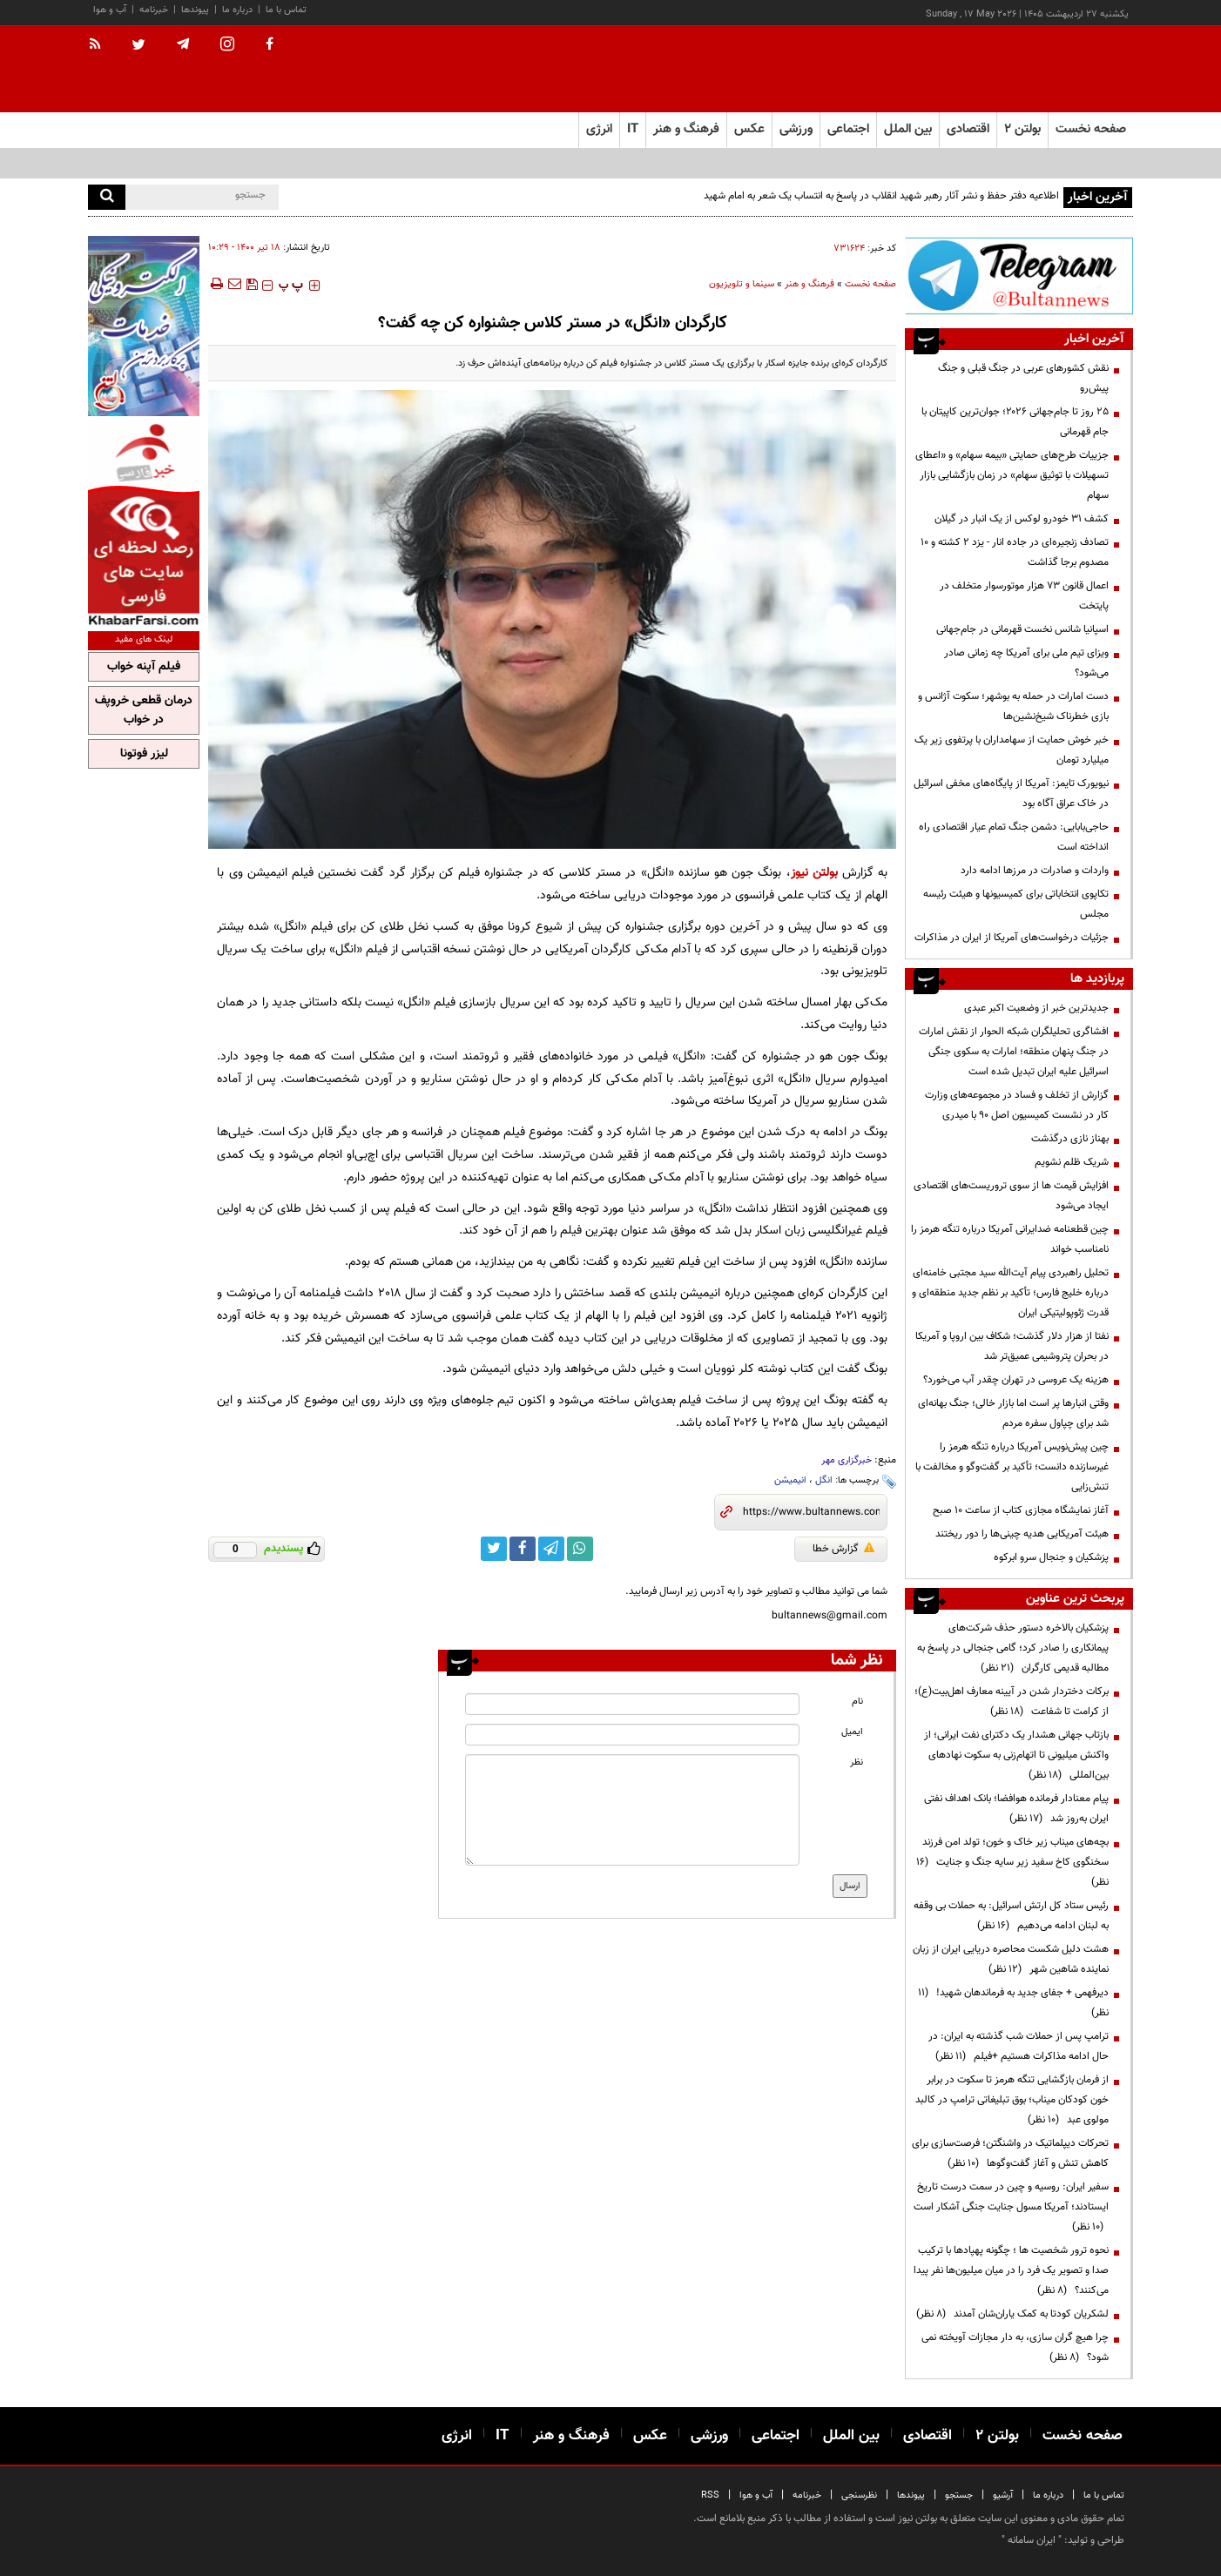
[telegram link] (551, 1549)
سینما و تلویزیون (741, 284)
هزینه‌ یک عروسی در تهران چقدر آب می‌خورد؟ (1016, 1380)
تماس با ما (286, 10)
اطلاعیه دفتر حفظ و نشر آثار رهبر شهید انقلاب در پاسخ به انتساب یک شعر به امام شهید (880, 196)
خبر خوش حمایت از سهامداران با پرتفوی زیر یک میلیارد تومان (1011, 750)
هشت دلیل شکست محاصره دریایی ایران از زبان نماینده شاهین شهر (1011, 1959)
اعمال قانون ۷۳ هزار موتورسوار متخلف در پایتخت (1024, 596)
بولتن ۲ (1022, 129)
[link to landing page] (1046, 69)
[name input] (632, 1704)
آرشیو (1003, 2495)
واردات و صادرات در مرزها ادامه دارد (1035, 870)
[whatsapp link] (580, 1549)
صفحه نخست (1091, 129)
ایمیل (852, 1732)
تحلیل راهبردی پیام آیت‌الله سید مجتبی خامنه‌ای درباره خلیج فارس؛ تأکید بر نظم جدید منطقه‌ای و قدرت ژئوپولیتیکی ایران (1010, 1293)
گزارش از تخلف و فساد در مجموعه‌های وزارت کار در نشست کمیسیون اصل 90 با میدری (1017, 1105)
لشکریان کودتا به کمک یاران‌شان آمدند (1012, 2314)
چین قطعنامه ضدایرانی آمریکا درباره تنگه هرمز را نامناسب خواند (1010, 1239)
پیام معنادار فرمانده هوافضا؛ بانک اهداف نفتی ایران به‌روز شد (1016, 1808)
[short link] (811, 1512)
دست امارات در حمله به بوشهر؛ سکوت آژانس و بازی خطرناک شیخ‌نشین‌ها (1013, 706)
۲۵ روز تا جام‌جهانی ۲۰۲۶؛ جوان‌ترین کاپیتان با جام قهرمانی (1015, 422)
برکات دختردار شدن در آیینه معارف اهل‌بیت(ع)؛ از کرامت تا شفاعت (1011, 1701)
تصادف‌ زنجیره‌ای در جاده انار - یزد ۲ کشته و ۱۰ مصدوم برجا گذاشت (1015, 552)
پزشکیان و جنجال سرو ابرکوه (1051, 1557)
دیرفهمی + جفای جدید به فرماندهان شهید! (1013, 2003)
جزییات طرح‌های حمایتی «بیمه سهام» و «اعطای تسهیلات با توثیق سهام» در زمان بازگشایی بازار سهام (1012, 475)
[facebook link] (522, 1549)
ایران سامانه (1032, 2540)
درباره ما (237, 10)
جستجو (959, 2495)
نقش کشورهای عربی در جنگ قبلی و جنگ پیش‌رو (1023, 378)
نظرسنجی (859, 2495)
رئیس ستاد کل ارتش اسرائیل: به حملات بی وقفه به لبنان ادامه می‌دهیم (1011, 1916)
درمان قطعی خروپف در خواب (143, 710)
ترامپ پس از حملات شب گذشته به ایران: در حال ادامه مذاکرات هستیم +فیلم (1018, 2046)
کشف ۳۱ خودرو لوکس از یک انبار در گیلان (1021, 519)
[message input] (632, 1810)
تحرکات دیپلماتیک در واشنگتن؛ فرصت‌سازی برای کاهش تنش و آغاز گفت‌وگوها (1010, 2153)
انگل (824, 1480)
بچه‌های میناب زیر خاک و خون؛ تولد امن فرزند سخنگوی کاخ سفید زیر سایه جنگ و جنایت (1012, 1862)
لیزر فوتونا (144, 753)
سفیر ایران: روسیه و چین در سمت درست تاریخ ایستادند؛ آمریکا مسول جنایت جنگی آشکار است (1011, 2207)
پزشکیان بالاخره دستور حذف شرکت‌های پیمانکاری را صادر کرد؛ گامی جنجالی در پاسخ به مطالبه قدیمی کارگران (1013, 1648)
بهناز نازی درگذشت (1070, 1139)
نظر (856, 1762)
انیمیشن (790, 1480)
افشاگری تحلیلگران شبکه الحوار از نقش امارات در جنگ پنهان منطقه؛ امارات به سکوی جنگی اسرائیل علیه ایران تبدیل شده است (1014, 1051)
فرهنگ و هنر (809, 284)
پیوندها (195, 10)
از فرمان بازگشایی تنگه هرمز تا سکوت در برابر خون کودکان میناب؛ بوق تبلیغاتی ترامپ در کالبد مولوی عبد (1012, 2100)
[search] (106, 197)
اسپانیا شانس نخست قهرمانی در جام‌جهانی (1022, 629)
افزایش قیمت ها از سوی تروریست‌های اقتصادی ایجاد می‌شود (1011, 1196)
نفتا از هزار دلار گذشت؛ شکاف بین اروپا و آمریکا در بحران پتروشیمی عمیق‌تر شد (1012, 1346)
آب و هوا (109, 10)
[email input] (632, 1734)
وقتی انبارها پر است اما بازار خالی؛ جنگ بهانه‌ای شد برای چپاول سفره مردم (1013, 1413)
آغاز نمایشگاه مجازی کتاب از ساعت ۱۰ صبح (1021, 1510)
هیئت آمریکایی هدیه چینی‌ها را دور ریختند (1022, 1534)
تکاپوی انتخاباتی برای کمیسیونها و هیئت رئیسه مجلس (1016, 904)
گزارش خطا (843, 1549)
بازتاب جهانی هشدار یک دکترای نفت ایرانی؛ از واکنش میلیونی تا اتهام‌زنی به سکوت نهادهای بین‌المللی (1016, 1755)
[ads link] (1019, 275)
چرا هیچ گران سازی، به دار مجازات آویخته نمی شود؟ (1015, 2347)
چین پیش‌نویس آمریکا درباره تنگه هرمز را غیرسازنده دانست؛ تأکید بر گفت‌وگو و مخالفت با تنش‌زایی (1012, 1467)
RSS (710, 2495)
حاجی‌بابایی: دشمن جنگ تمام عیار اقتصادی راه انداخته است (1014, 837)
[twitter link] (494, 1549)
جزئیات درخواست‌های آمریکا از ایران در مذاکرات (1011, 937)
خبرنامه (153, 10)
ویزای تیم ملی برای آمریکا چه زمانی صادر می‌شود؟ (1026, 663)
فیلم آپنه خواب (143, 666)
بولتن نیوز (814, 873)
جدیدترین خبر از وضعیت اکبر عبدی (1036, 1008)
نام (857, 1701)
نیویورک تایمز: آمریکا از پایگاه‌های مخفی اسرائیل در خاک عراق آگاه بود (1011, 793)
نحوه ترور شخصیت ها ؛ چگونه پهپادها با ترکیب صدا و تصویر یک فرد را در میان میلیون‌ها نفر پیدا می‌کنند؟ (1011, 2270)
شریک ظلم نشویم (1072, 1162)
